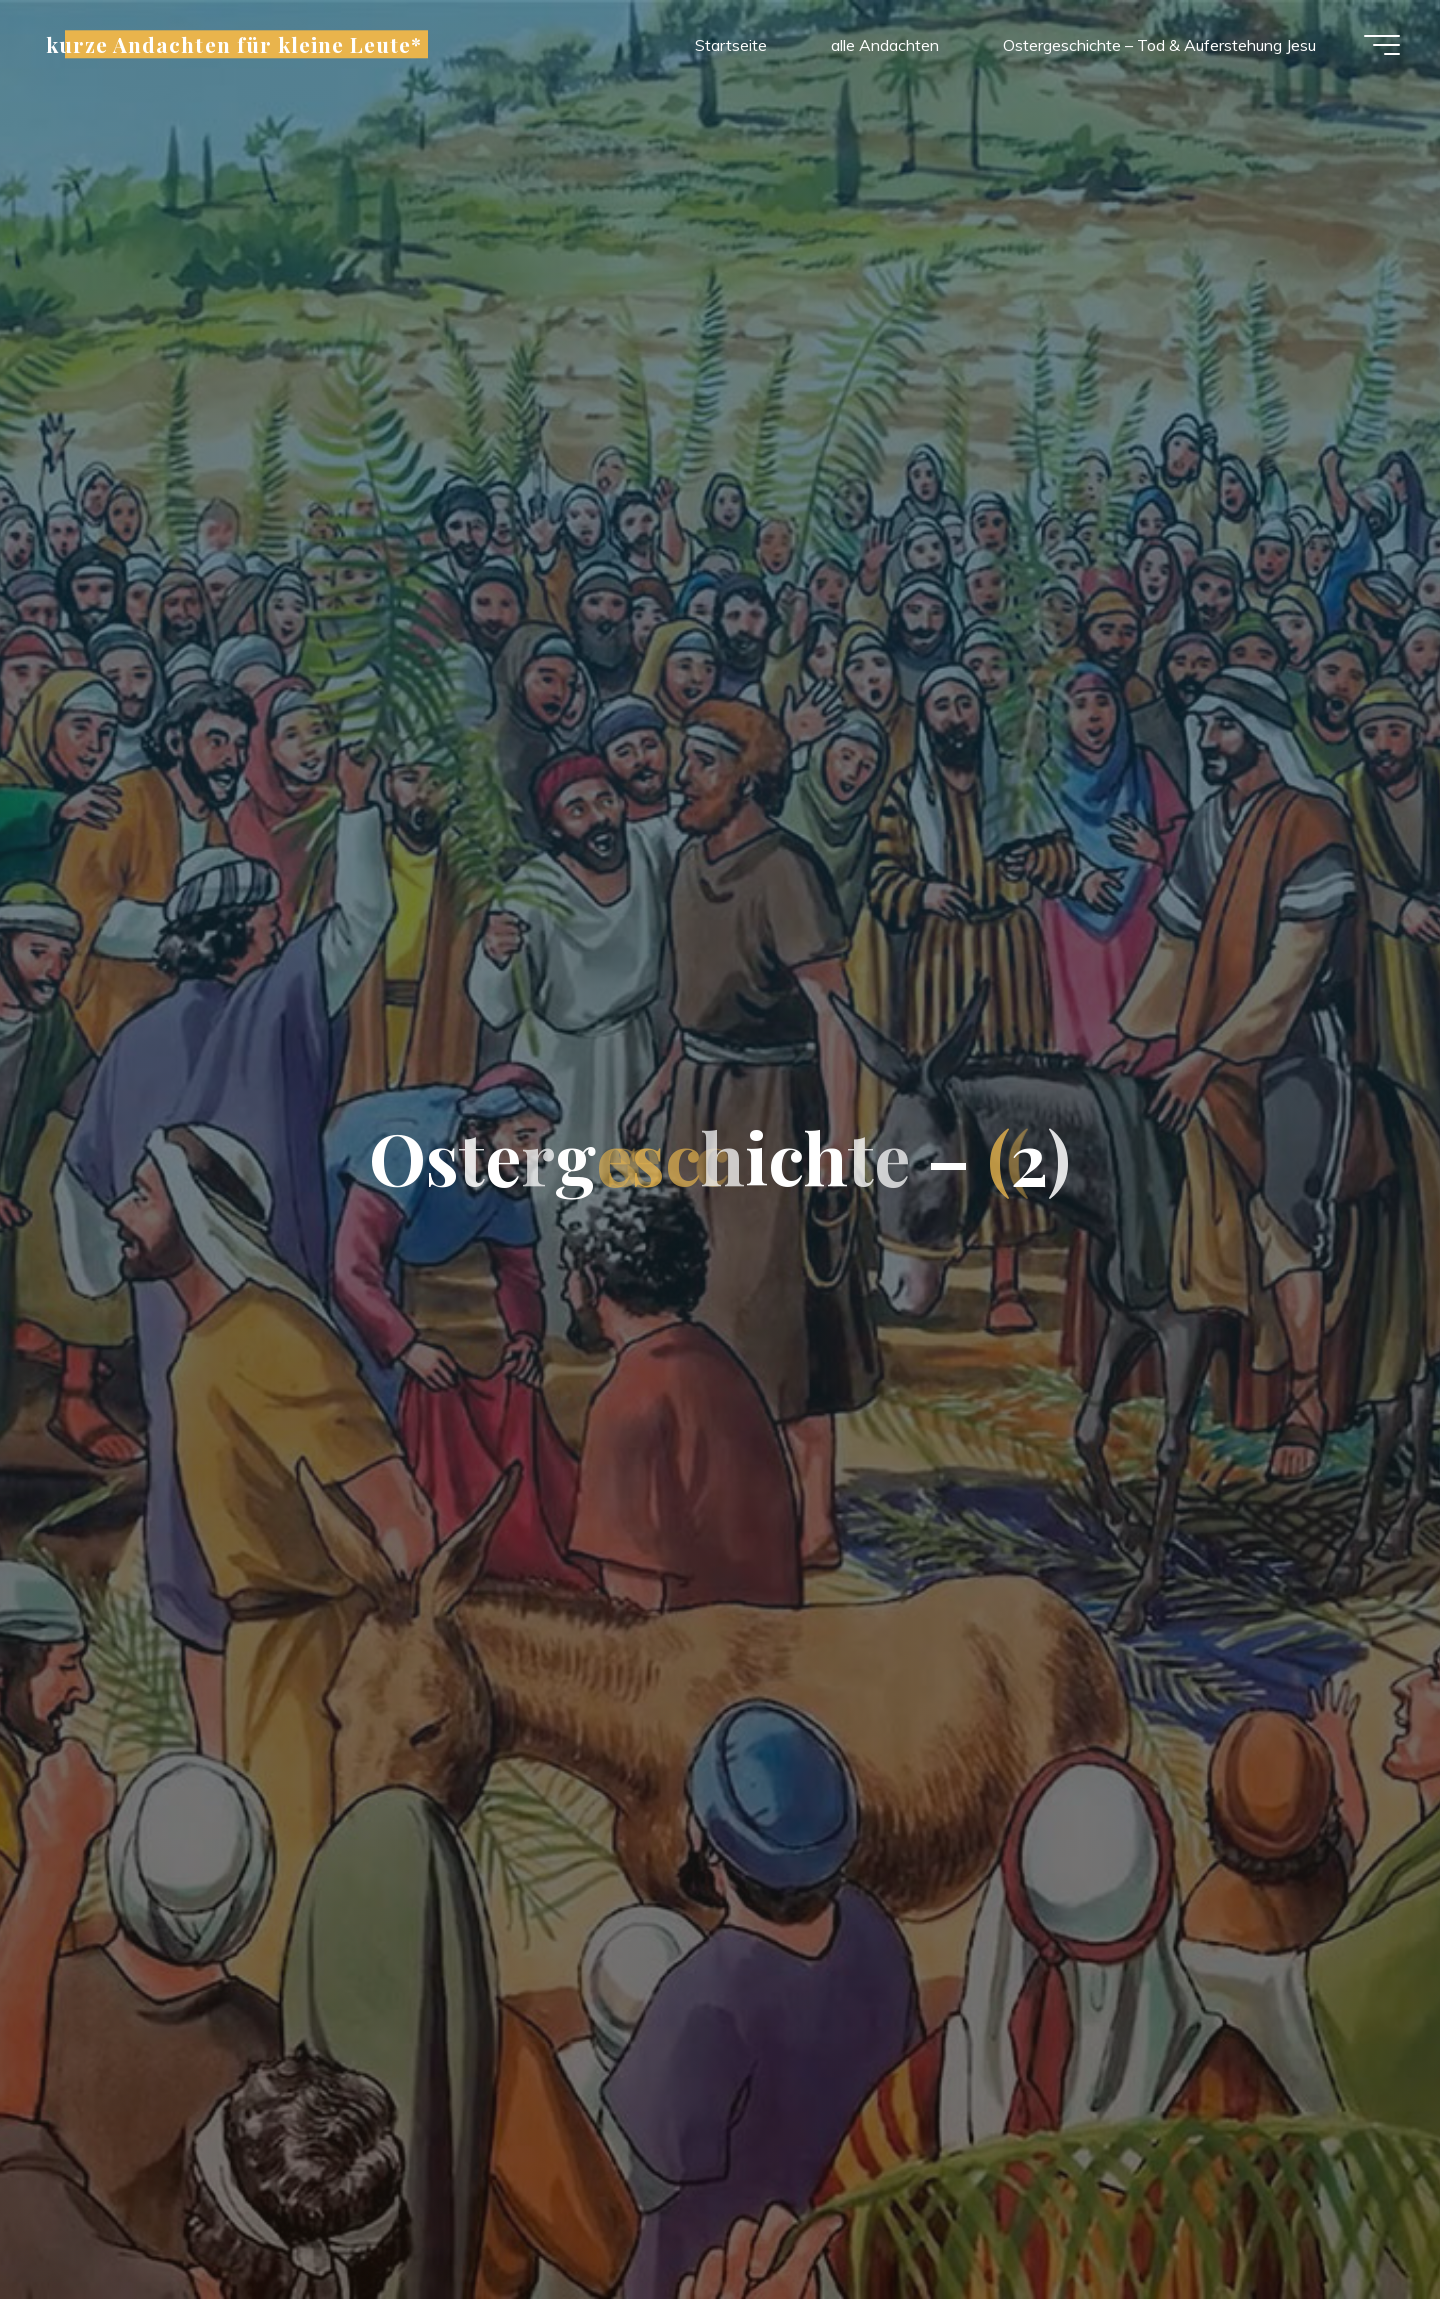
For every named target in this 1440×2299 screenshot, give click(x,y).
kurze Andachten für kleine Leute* (234, 44)
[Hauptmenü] (1382, 45)
